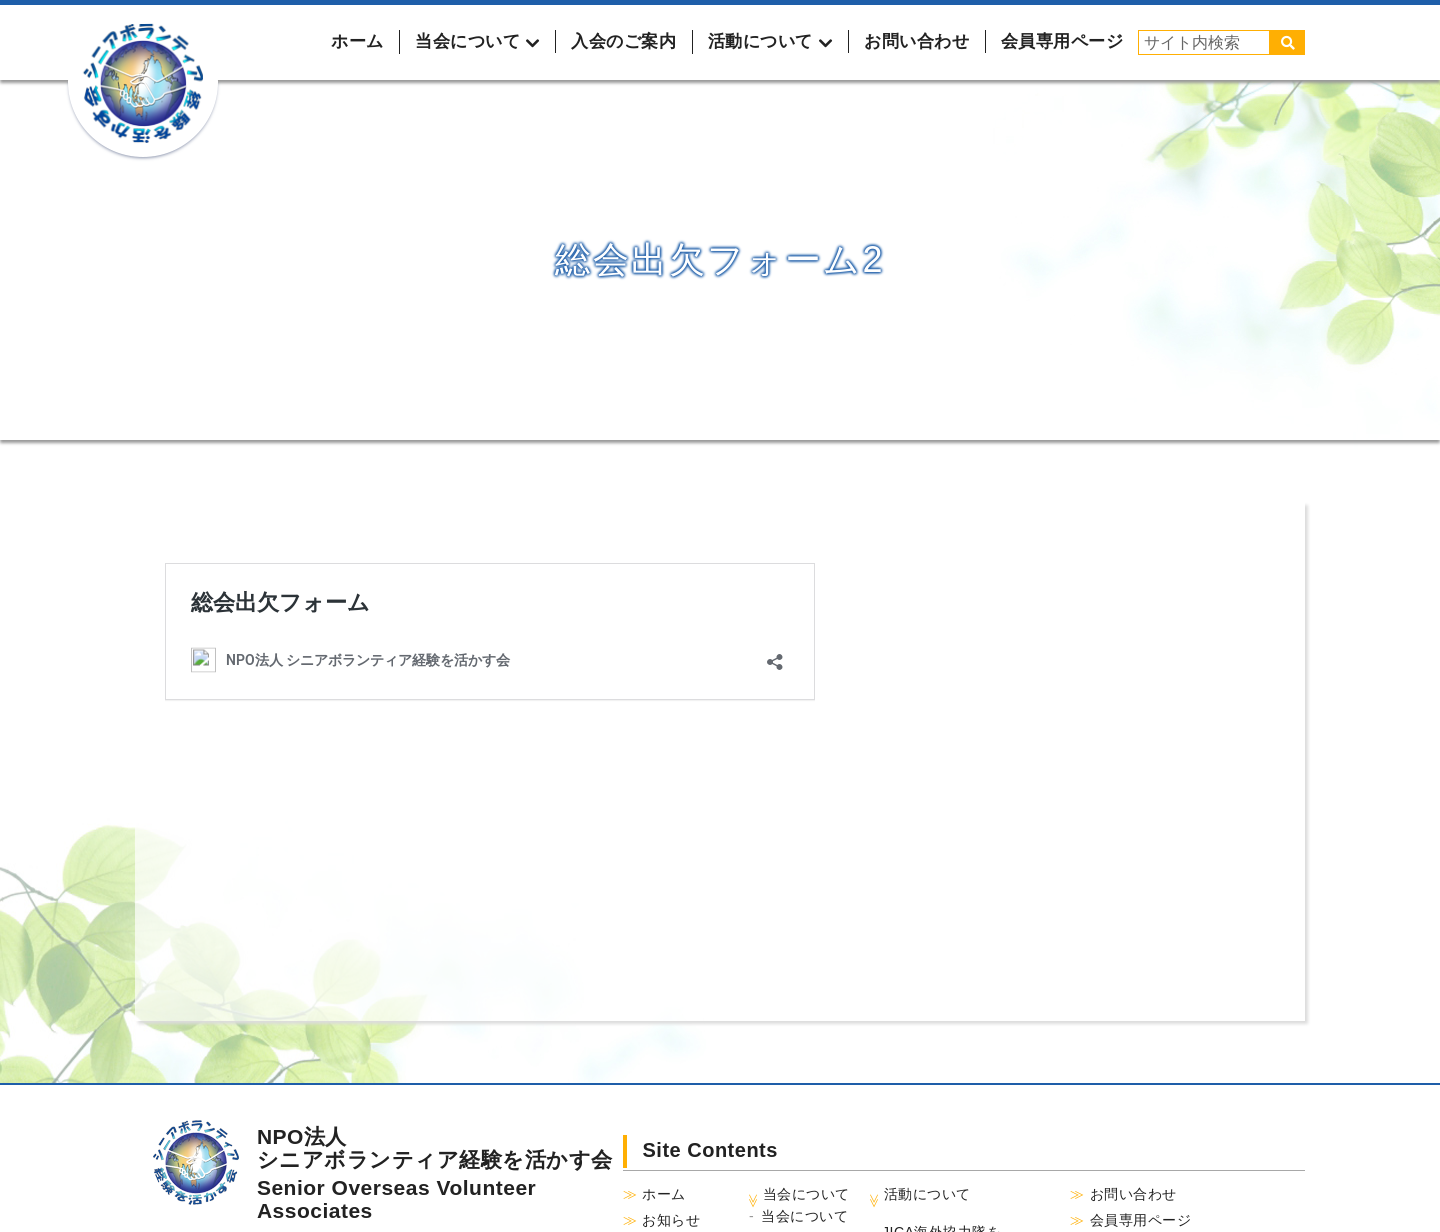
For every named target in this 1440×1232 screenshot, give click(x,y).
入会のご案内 (623, 41)
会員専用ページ (1062, 41)
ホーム (357, 41)
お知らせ (671, 1220)
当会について (804, 1216)
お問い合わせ (916, 41)
